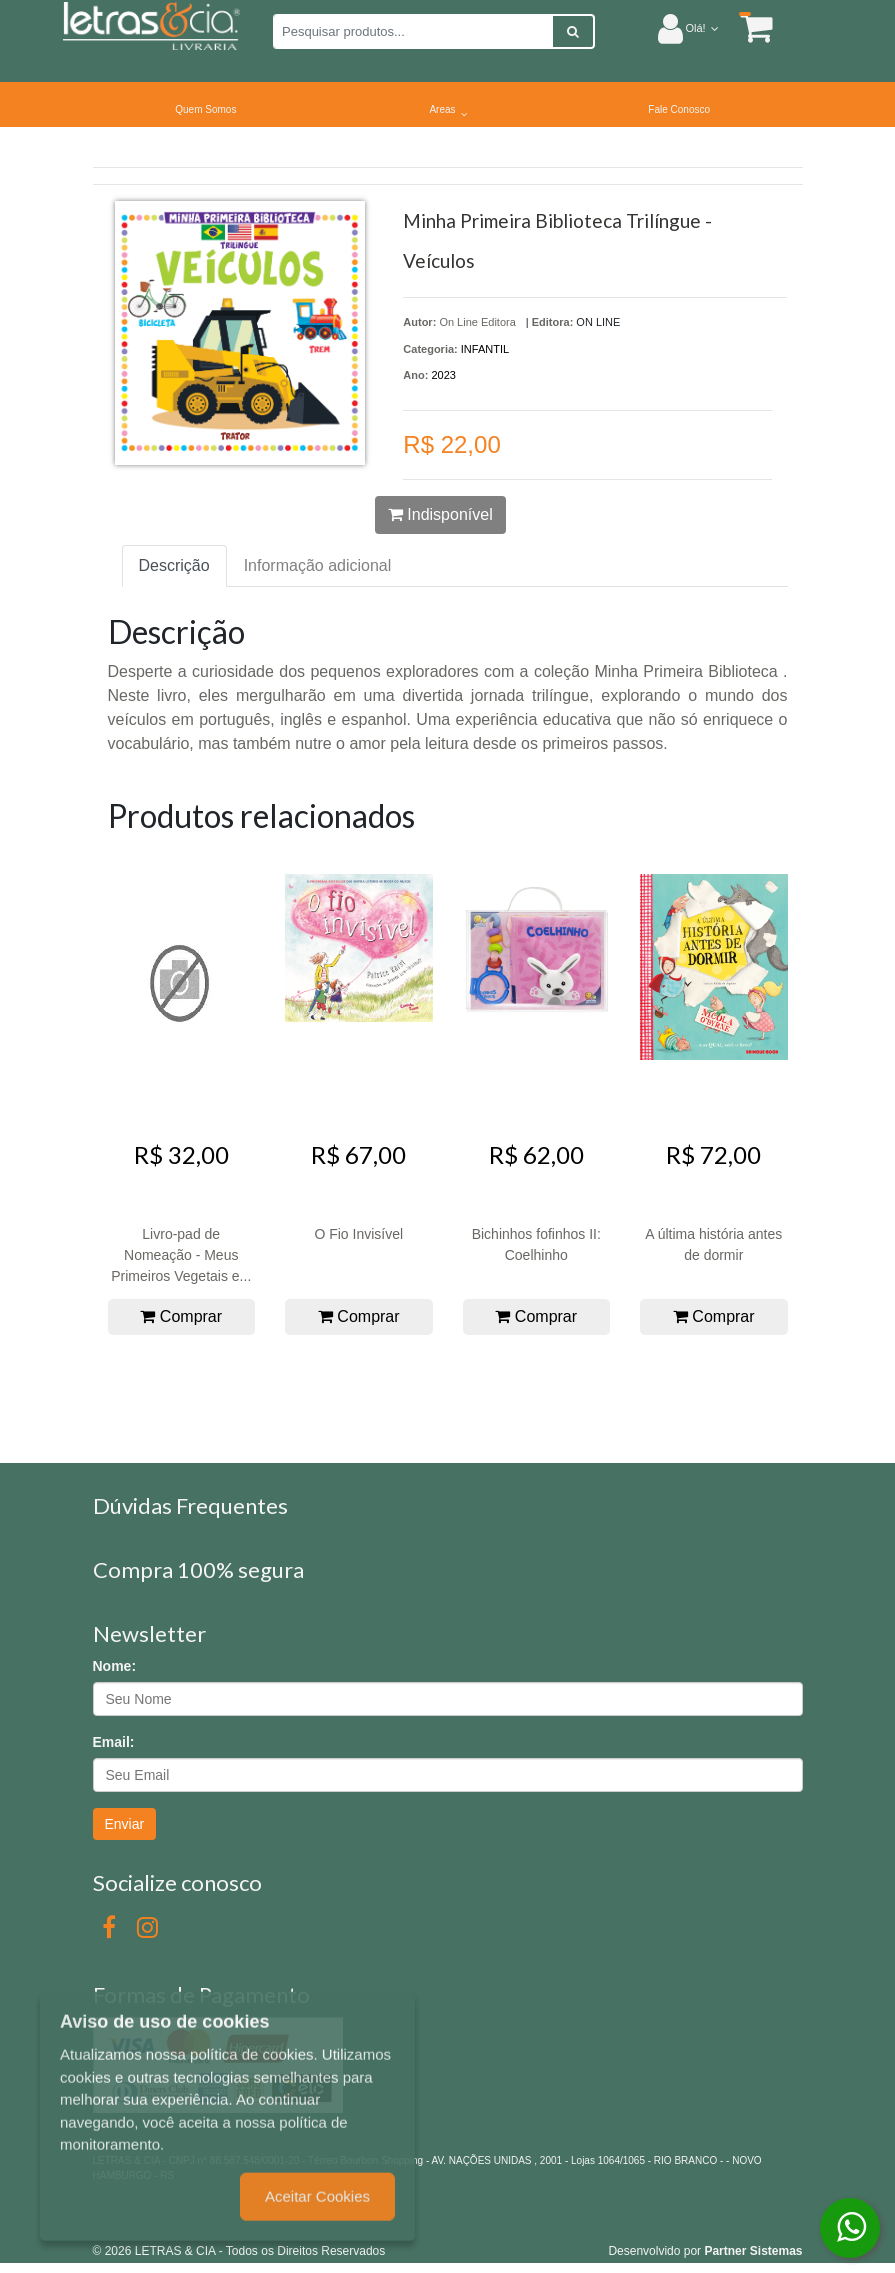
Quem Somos (205, 109)
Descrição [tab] (174, 565)
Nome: (115, 1666)
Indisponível (440, 514)
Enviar (125, 1824)
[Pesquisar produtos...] (413, 31)
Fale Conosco (679, 109)
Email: (114, 1742)
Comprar (181, 1316)
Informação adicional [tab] (318, 565)
